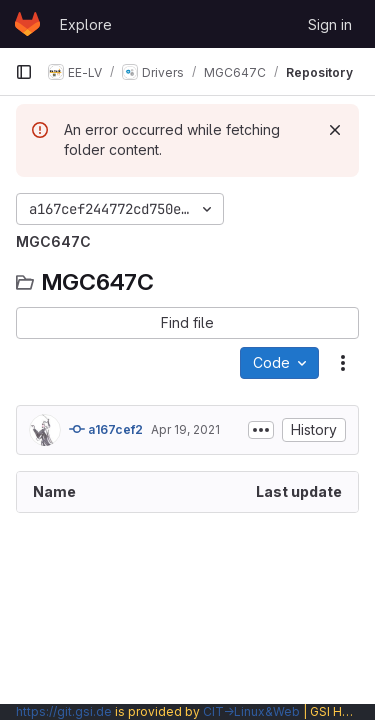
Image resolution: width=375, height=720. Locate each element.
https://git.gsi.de (64, 711)
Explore (86, 24)
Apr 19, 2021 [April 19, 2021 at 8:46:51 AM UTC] (185, 429)
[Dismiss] (335, 130)
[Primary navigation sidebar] (24, 72)
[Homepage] (27, 24)
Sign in (330, 24)
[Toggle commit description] (261, 430)
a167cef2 (106, 429)
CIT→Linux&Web (251, 711)
